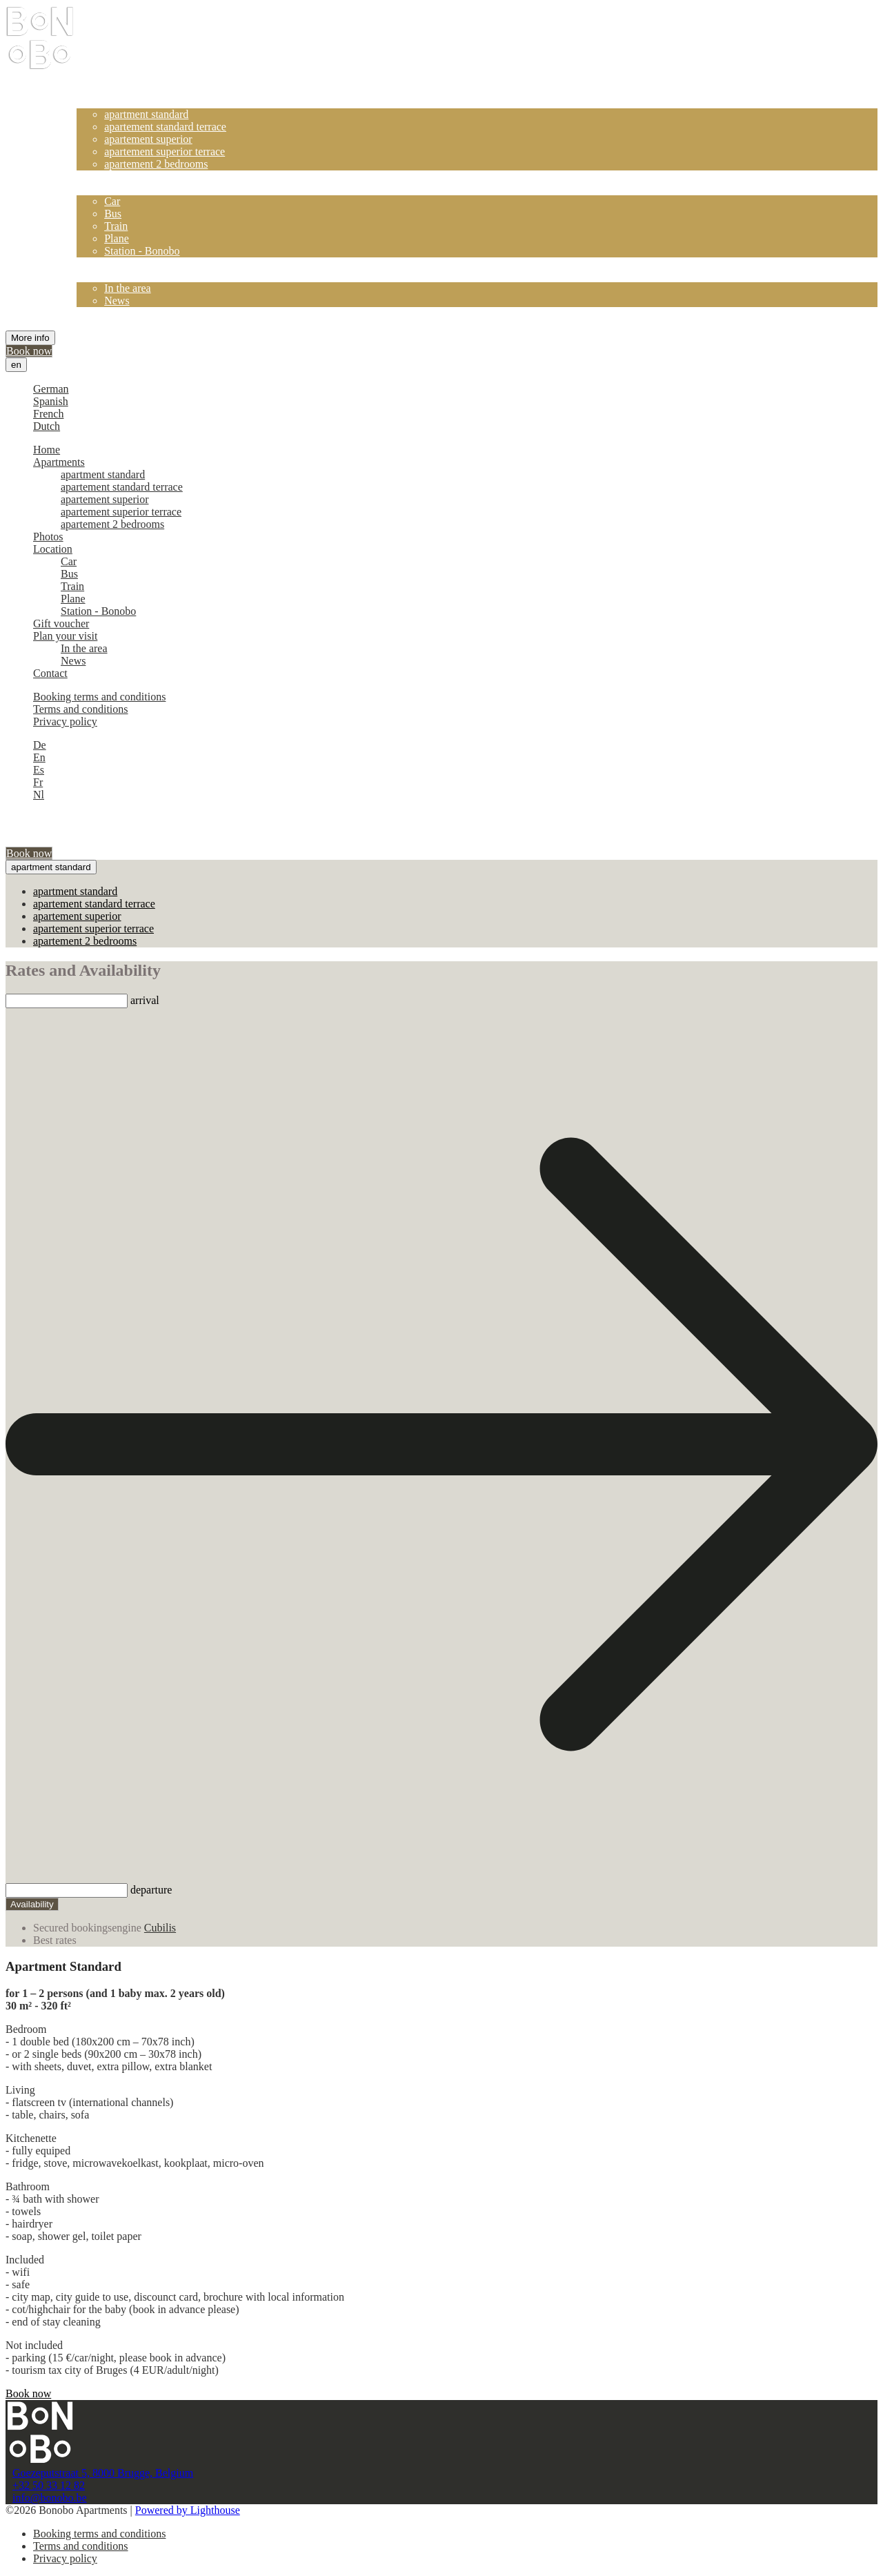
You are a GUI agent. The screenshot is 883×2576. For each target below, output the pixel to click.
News (116, 300)
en (16, 365)
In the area (127, 288)
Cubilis (160, 1928)
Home (90, 89)
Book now (29, 351)
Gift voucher (104, 263)
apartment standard (146, 114)
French (48, 414)
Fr (38, 782)
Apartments (102, 102)
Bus (112, 213)
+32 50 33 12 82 (48, 2485)
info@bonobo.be (49, 2498)
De (39, 745)
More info (30, 338)
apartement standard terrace (165, 126)
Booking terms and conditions (99, 696)
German (51, 389)
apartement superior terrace (164, 151)
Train (116, 226)
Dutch (46, 426)
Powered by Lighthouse (187, 2510)
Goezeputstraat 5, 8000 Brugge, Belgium (102, 2473)
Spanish (50, 401)
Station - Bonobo (141, 251)
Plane (116, 238)
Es (38, 770)
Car (112, 201)
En (39, 757)
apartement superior (148, 139)
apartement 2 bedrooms (156, 164)
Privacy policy (65, 721)
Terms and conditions (80, 709)
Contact (94, 313)
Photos (92, 176)
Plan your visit (109, 276)
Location (96, 189)
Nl (38, 794)
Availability (32, 1904)
